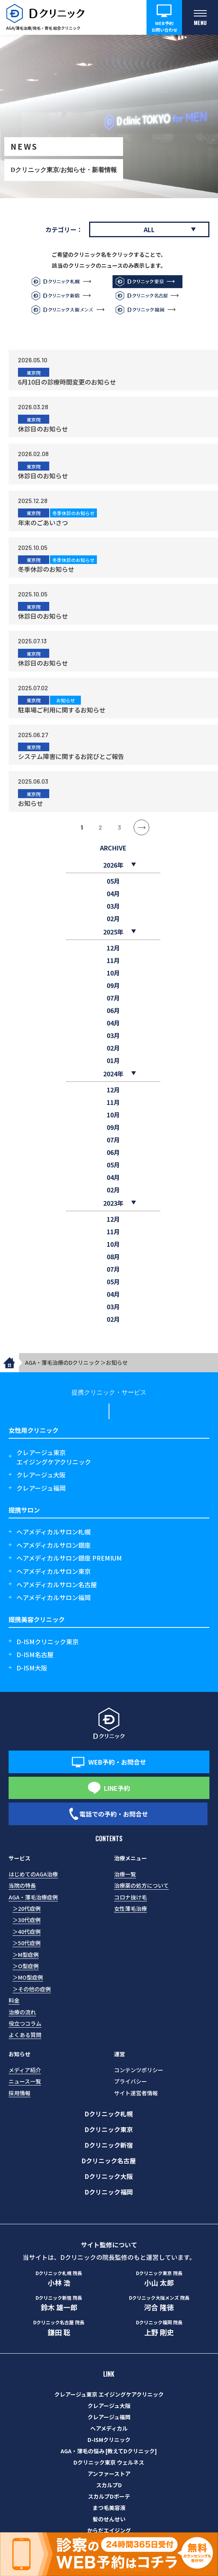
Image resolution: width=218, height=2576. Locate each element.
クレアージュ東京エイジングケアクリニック (53, 1457)
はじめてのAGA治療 (33, 1874)
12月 (113, 947)
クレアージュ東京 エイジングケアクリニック (109, 2394)
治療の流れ (22, 2012)
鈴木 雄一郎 (59, 2303)
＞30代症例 (27, 1920)
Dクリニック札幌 (109, 2113)
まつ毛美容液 (109, 2508)
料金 (14, 2000)
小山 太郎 (159, 2279)
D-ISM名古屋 (35, 1654)
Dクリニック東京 (109, 2129)
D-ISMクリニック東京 (47, 1641)
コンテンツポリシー (138, 2070)
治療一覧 (125, 1874)
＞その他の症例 (32, 1989)
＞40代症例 (27, 1931)
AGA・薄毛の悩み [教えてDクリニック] (109, 2451)
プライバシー (130, 2081)
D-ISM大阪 (31, 1667)
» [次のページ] (141, 827)
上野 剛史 (159, 2328)
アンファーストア (109, 2474)
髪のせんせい (109, 2519)
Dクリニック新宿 (109, 2145)
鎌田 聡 (59, 2328)
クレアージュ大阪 (41, 1474)
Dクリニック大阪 (109, 2176)
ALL (149, 229)
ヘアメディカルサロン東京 (53, 1571)
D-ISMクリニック (109, 2440)
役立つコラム (25, 2023)
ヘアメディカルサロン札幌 (53, 1531)
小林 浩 (59, 2279)
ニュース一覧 (25, 2081)
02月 (113, 918)
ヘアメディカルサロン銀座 (53, 1545)
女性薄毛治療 (130, 1908)
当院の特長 (22, 1885)
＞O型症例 (26, 1966)
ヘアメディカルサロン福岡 (53, 1597)
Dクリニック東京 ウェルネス (108, 2462)
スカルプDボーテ (109, 2496)
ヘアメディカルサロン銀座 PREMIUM (69, 1558)
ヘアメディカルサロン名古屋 (56, 1584)
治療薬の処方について (141, 1885)
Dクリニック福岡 (109, 2191)
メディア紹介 (25, 2070)
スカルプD (109, 2485)
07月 (113, 997)
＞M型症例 (26, 1954)
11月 (113, 960)
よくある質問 (25, 2035)
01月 (113, 1060)
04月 (113, 893)
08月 (113, 1256)
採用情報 (19, 2093)
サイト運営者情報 (136, 2093)
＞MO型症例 (28, 1977)
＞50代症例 (27, 1943)
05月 (113, 881)
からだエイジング (109, 2530)
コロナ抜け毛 (130, 1897)
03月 (113, 906)
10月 (113, 972)
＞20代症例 (27, 1908)
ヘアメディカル (109, 2428)
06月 (113, 1010)
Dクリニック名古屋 (109, 2160)
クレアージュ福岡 (41, 1488)
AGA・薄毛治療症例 (33, 1897)
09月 (113, 985)
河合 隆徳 (159, 2303)
